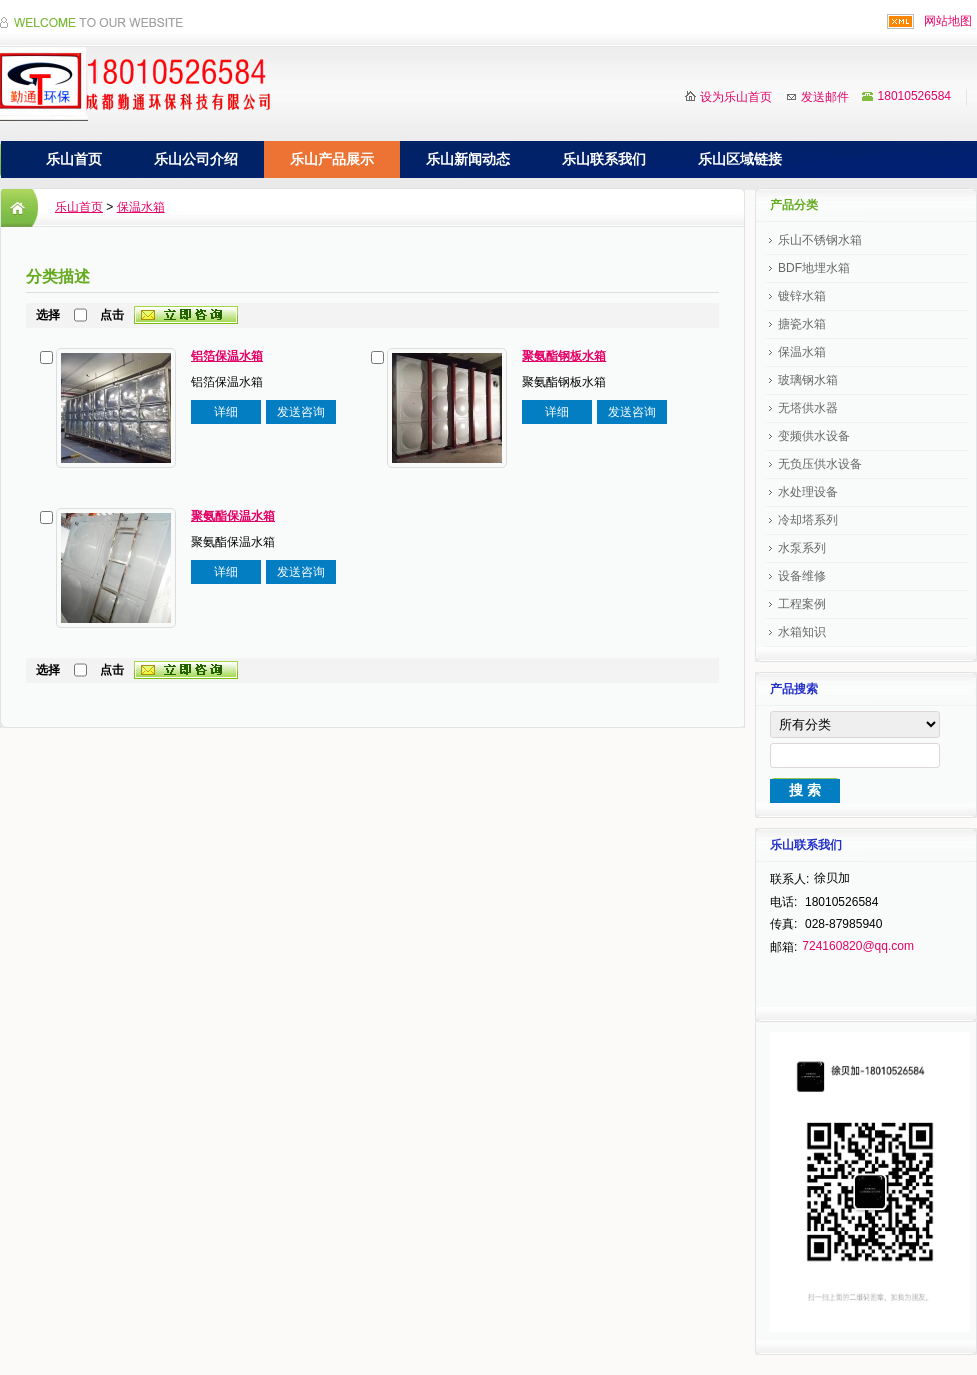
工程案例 (802, 604)
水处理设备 (808, 492)
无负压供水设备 (820, 464)
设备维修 (802, 576)
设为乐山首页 (736, 97)
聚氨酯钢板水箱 (564, 356)
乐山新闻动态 (468, 159)
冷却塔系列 (808, 520)
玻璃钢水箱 (808, 380)
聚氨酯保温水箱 (233, 516)
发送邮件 (825, 97)
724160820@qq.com (858, 946)
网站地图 (948, 21)
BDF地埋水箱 (814, 268)
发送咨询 (301, 412)
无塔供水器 (808, 408)
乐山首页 (74, 159)
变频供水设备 (814, 436)
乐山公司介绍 (196, 159)
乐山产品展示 (332, 159)
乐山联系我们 (604, 159)
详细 (226, 412)
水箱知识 (802, 632)
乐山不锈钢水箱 (820, 240)
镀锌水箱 (802, 296)
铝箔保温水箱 (227, 356)
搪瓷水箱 (802, 324)
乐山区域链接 (740, 159)
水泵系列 (802, 548)
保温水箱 (141, 207)
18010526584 (914, 96)
